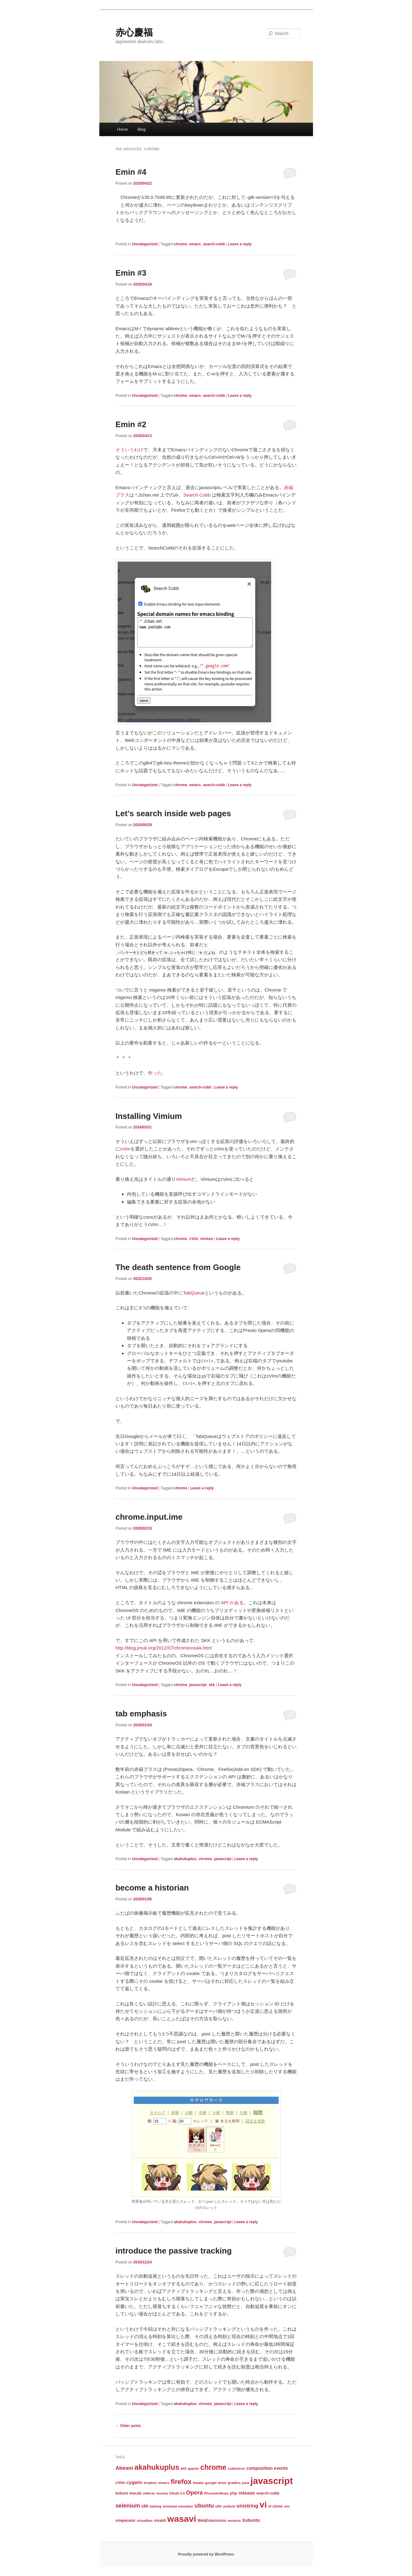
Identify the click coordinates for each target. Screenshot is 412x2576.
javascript (197, 1685)
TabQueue (193, 1292)
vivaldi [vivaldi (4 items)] (160, 2520)
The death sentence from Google (178, 1267)
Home (122, 129)
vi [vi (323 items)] (263, 2504)
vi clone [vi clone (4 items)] (275, 2506)
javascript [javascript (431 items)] (271, 2481)
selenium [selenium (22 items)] (127, 2505)
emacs (195, 244)
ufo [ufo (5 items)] (218, 2506)
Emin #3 (130, 273)
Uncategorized (145, 244)
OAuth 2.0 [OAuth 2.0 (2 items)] (176, 2493)
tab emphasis (141, 1713)
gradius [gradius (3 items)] (234, 2483)
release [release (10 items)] (246, 2492)
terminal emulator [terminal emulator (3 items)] (178, 2506)
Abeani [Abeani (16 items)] (124, 2468)
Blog (141, 129)
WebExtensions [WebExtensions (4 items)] (211, 2520)
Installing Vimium (148, 1116)
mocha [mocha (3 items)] (162, 2493)
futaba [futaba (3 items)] (198, 2483)
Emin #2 (130, 424)
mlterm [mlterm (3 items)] (149, 2493)
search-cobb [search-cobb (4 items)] (268, 2493)
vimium (206, 1239)
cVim (125, 1148)
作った (155, 1073)
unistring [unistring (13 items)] (247, 2505)
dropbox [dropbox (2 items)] (150, 2483)
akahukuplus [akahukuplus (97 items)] (156, 2467)
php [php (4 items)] (233, 2493)
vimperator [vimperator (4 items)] (125, 2520)
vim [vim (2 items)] (286, 2506)
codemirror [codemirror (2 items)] (236, 2468)
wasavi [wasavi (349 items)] (181, 2519)
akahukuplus (185, 1859)
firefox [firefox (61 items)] (181, 2482)
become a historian (152, 1887)
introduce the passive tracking (173, 2250)
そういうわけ (129, 449)
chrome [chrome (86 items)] (213, 2467)
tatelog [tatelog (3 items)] (156, 2506)
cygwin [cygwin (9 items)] (134, 2482)
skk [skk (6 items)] (144, 2506)
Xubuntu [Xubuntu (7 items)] (251, 2520)
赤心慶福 (134, 32)
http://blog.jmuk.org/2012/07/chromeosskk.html (163, 1647)
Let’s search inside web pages (173, 813)
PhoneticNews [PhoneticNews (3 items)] (216, 2493)
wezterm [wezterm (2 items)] (234, 2520)
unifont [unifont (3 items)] (229, 2506)
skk (212, 1685)
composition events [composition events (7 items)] (267, 2468)
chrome (180, 244)
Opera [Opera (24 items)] (194, 2492)
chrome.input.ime (149, 1517)
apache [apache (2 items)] (193, 2468)
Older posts (128, 2426)
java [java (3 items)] (245, 2483)
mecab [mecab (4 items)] (135, 2493)
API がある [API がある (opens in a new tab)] (232, 1602)
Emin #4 (130, 172)
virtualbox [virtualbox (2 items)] (145, 2520)
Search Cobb (196, 494)
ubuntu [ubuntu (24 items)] (204, 2505)
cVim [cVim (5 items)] (120, 2482)
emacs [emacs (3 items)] (163, 2483)
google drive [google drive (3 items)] (216, 2483)
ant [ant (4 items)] (183, 2468)
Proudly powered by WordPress (206, 2554)
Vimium (183, 1179)
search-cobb (214, 244)
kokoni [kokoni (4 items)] (121, 2493)
